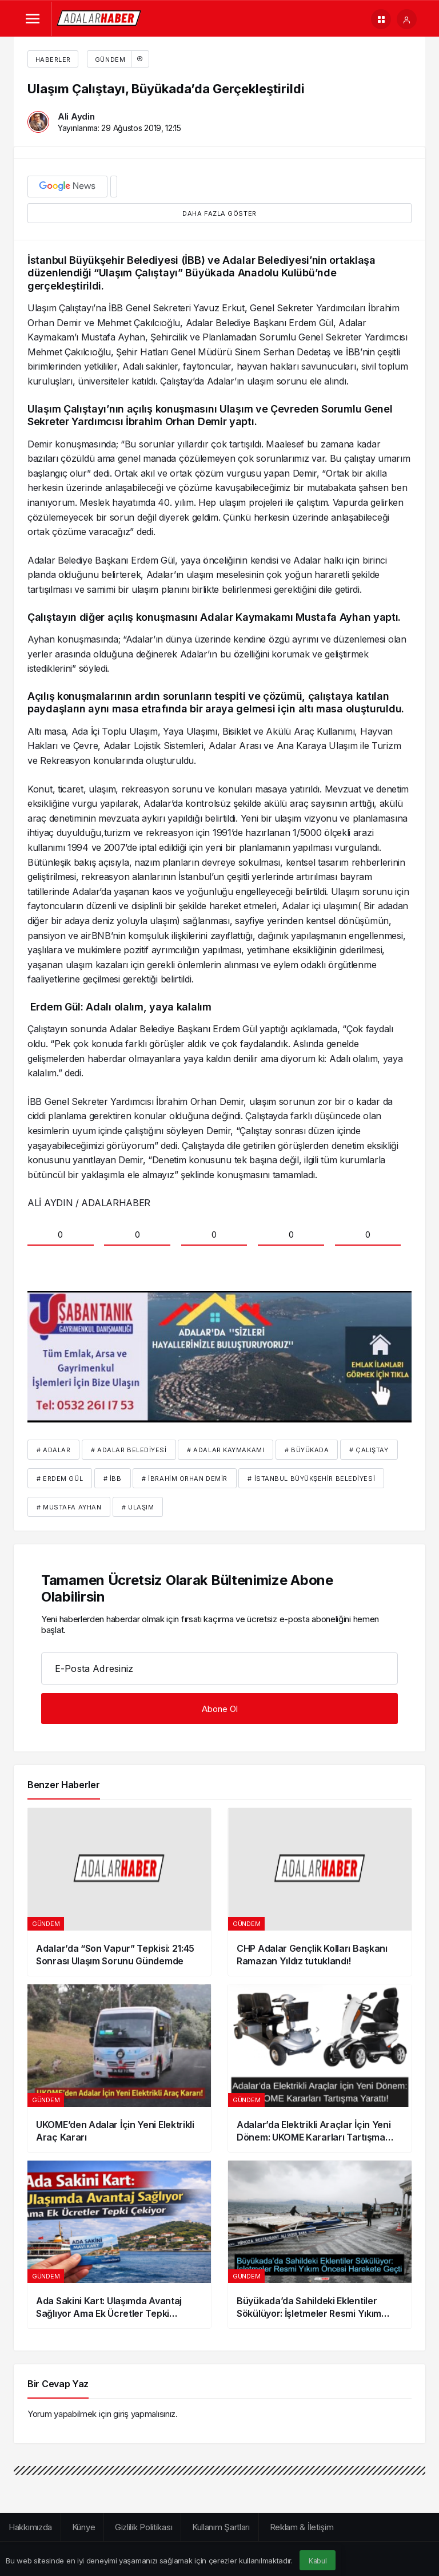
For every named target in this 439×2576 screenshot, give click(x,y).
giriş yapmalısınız (144, 2413)
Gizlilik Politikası (143, 2527)
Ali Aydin (76, 116)
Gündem (121, 59)
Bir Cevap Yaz (58, 2383)
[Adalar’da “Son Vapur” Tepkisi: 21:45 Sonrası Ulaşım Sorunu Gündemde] (119, 1892)
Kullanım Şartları (221, 2527)
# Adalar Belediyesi (128, 1450)
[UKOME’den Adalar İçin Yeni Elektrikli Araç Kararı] (119, 2068)
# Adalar (53, 1450)
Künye (83, 2527)
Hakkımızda (30, 2527)
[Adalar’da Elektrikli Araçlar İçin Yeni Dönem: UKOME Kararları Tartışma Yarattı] (320, 2068)
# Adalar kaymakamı (225, 1450)
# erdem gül (60, 1479)
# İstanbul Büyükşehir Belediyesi (311, 1479)
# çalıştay (369, 1450)
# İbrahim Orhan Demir (185, 1479)
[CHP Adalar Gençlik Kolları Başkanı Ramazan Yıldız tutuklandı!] (320, 1892)
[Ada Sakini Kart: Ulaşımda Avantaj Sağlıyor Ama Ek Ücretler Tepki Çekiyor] (119, 2244)
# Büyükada (307, 1450)
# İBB (112, 1479)
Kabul (318, 2561)
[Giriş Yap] (407, 19)
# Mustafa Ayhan (69, 1507)
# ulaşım (138, 1507)
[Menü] (32, 19)
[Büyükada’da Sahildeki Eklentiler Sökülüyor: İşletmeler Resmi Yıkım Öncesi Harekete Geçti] (320, 2244)
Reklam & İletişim (302, 2527)
